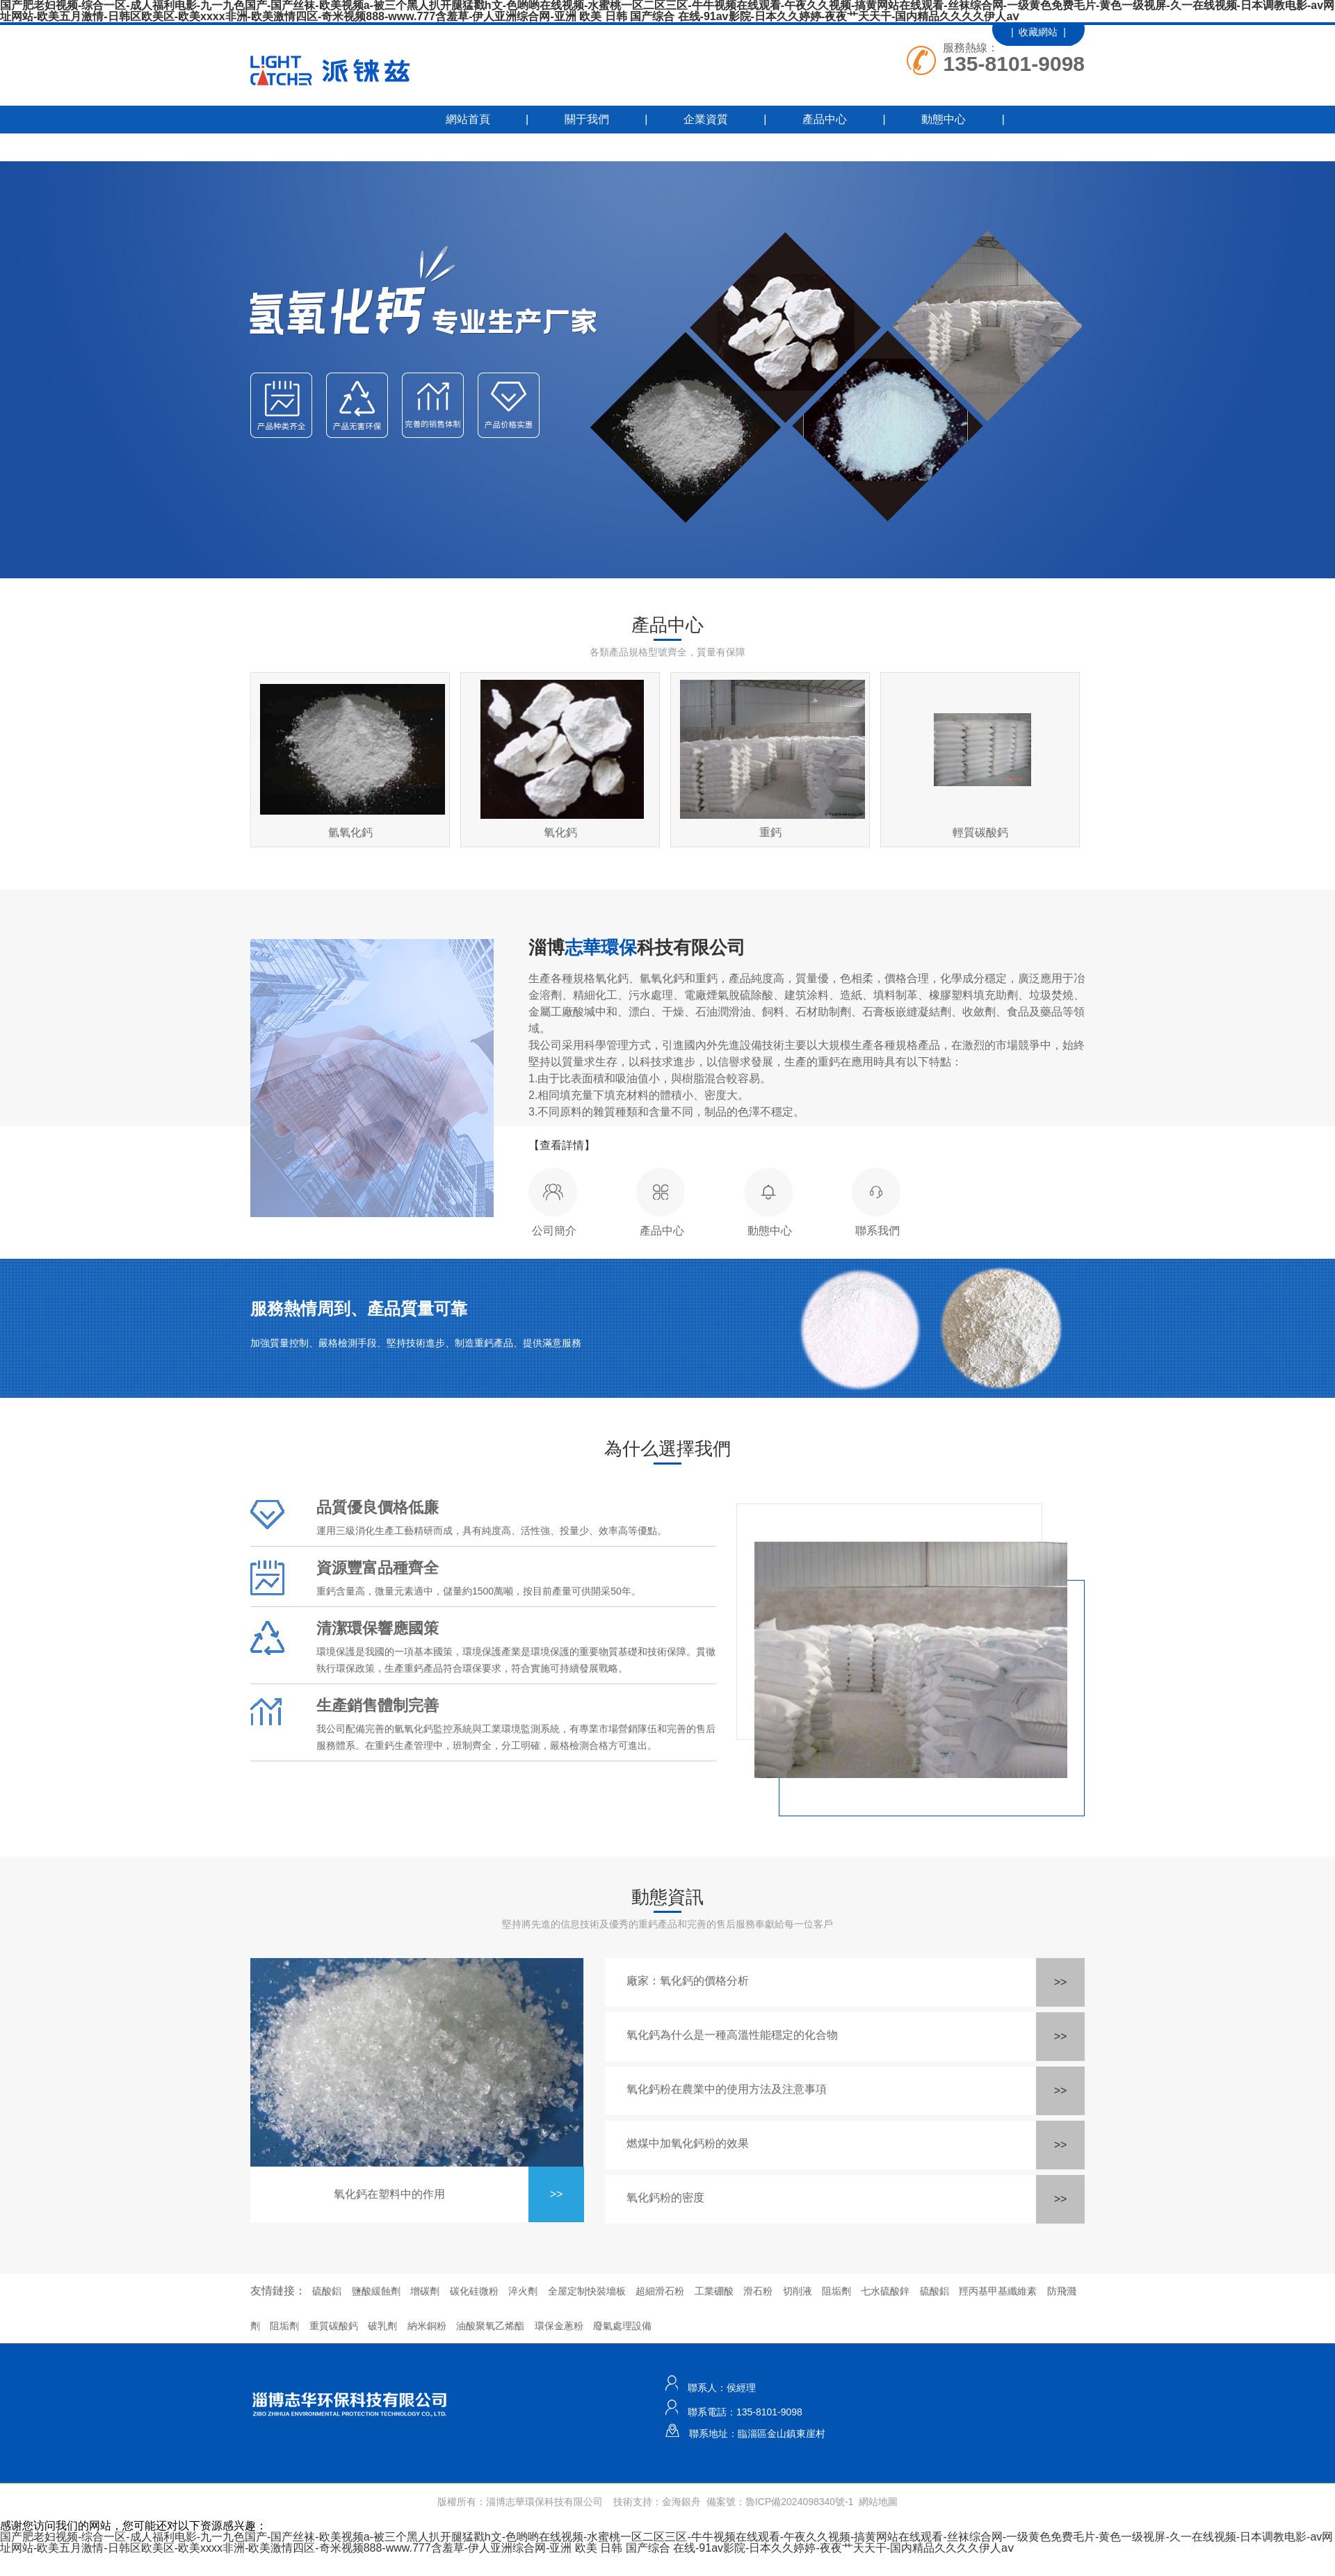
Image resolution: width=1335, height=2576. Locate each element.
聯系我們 (427, 147)
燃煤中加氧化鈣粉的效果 (687, 2143)
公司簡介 (554, 1231)
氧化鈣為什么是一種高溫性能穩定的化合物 (732, 2035)
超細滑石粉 (660, 2291)
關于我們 (587, 119)
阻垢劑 (836, 2291)
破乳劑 (382, 2325)
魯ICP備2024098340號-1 (799, 2501)
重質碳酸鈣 (333, 2325)
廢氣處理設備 (622, 2325)
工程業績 (308, 147)
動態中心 (943, 119)
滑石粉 (757, 2291)
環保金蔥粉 (559, 2325)
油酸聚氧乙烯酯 (490, 2325)
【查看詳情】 (561, 1145)
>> (556, 2194)
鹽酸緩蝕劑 (376, 2291)
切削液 (797, 2291)
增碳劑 (424, 2291)
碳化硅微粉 (474, 2291)
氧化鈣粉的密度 (665, 2197)
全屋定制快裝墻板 (587, 2291)
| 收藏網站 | (1038, 32)
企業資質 (705, 119)
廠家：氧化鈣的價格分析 (687, 1981)
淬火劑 (522, 2291)
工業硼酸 (714, 2291)
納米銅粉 (426, 2325)
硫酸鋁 (326, 2291)
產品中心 (824, 119)
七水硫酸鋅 (885, 2291)
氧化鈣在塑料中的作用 (389, 2194)
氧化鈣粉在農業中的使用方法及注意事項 (726, 2089)
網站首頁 (468, 119)
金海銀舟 (681, 2501)
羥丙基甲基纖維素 (998, 2291)
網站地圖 (878, 2501)
